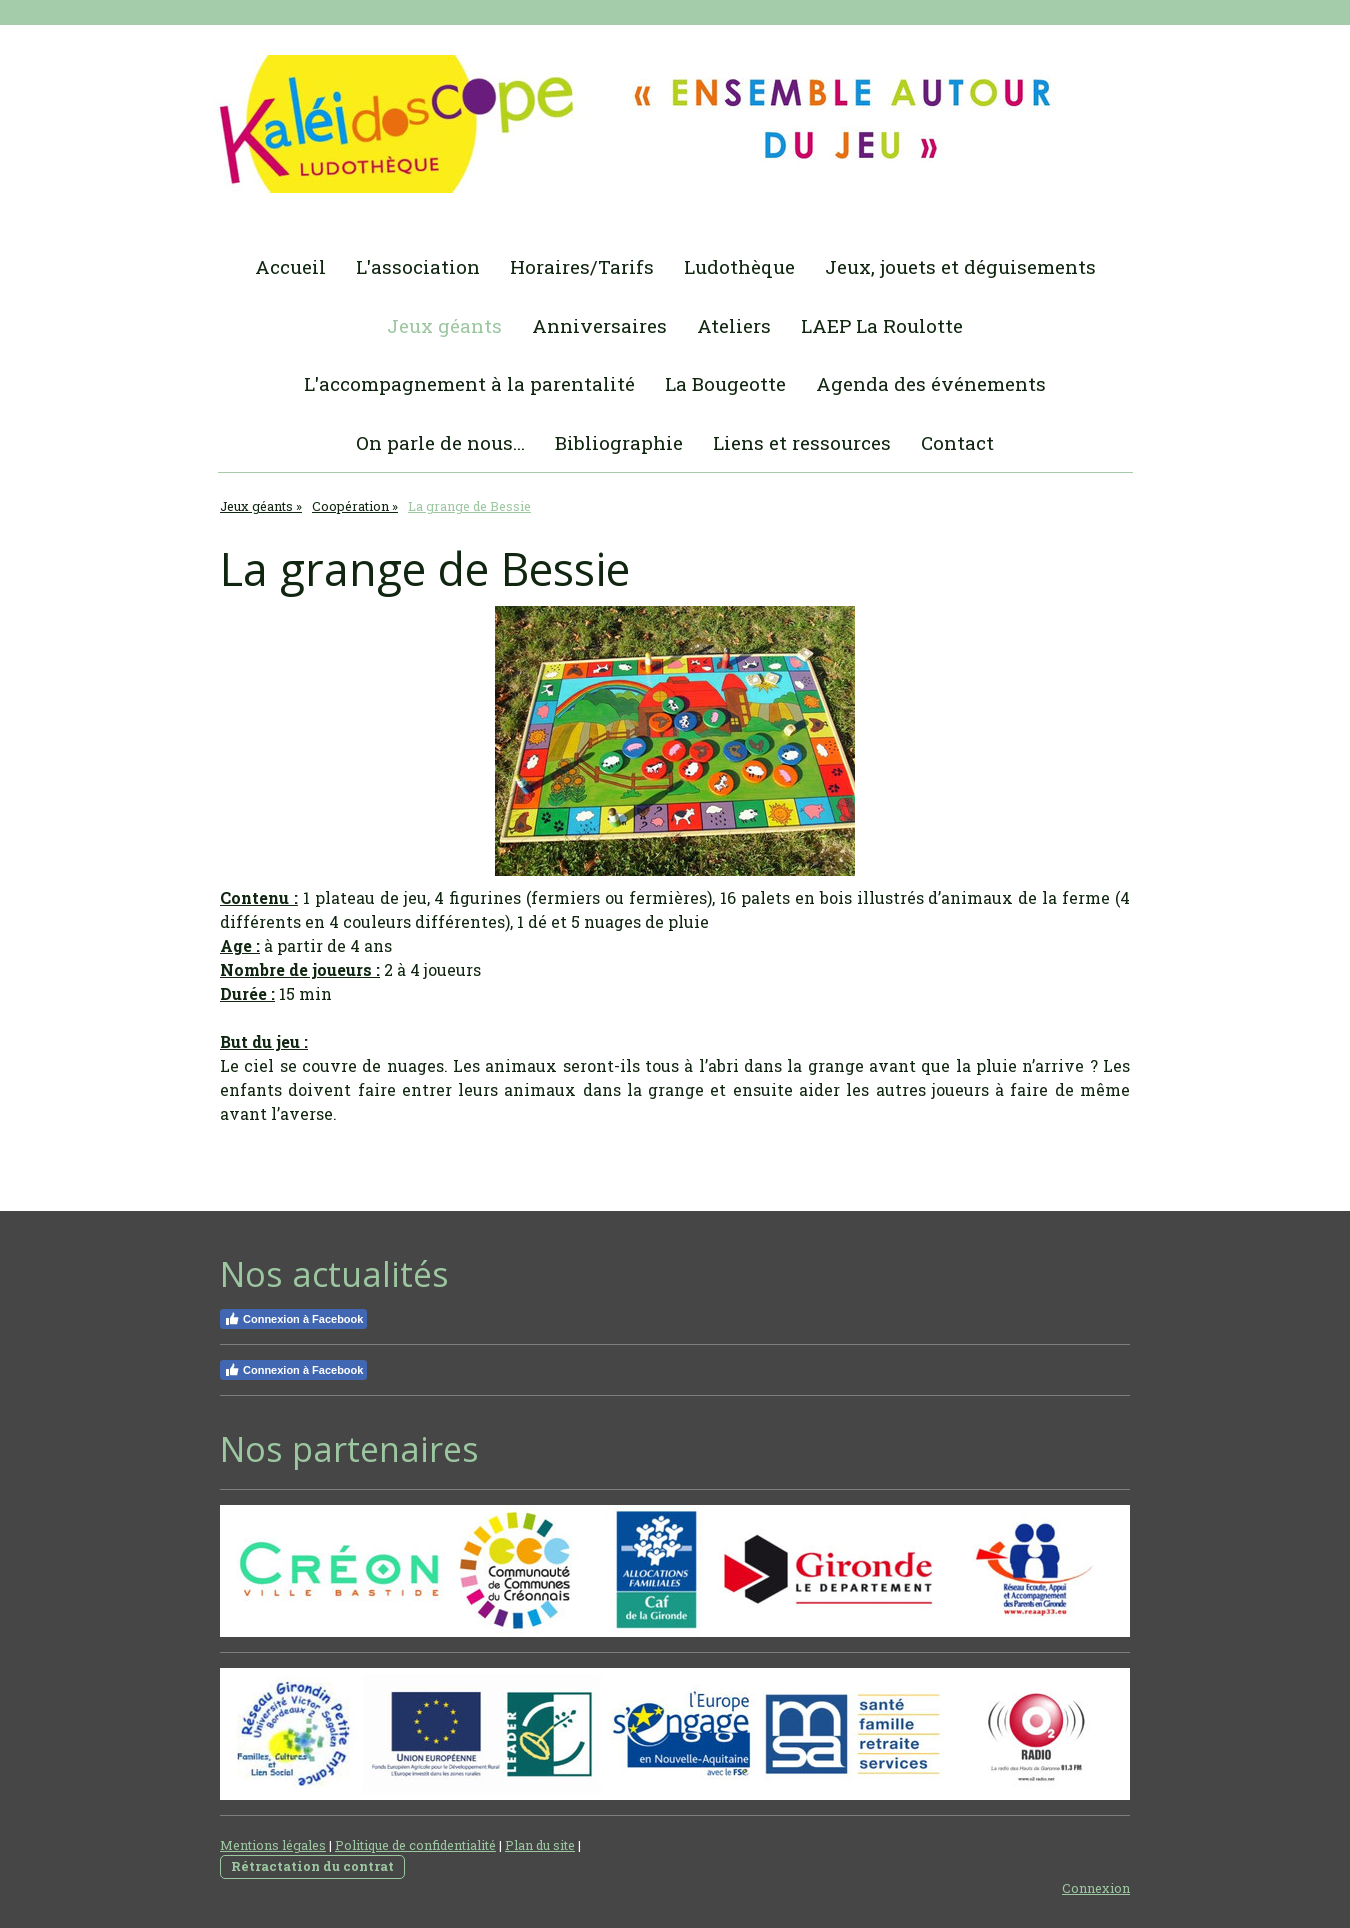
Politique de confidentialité (415, 1845)
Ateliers (734, 325)
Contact (957, 442)
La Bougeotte (725, 383)
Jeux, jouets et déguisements (960, 266)
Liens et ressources (802, 442)
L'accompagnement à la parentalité (469, 383)
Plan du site (540, 1845)
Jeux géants (444, 325)
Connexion (1096, 1888)
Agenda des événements (931, 383)
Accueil (290, 266)
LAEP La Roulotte (882, 325)
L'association (418, 266)
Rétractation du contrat (312, 1866)
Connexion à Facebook (293, 1319)
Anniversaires (599, 325)
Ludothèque (739, 266)
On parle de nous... (440, 442)
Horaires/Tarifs (582, 266)
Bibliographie (619, 442)
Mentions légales (273, 1845)
